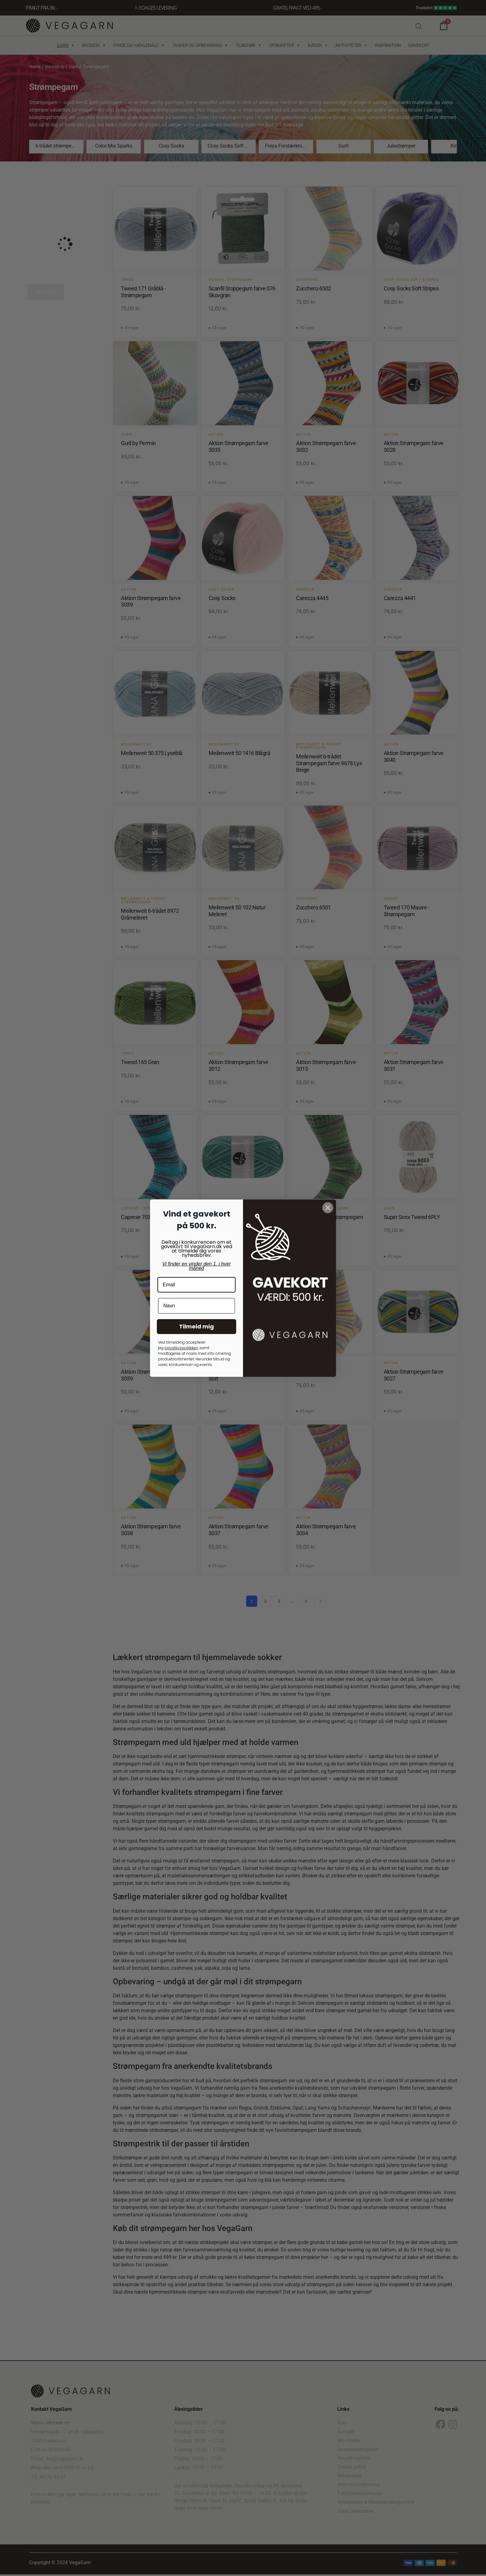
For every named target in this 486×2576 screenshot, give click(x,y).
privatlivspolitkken (181, 1347)
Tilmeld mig (196, 1326)
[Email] (196, 1284)
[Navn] (196, 1306)
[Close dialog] (328, 1207)
